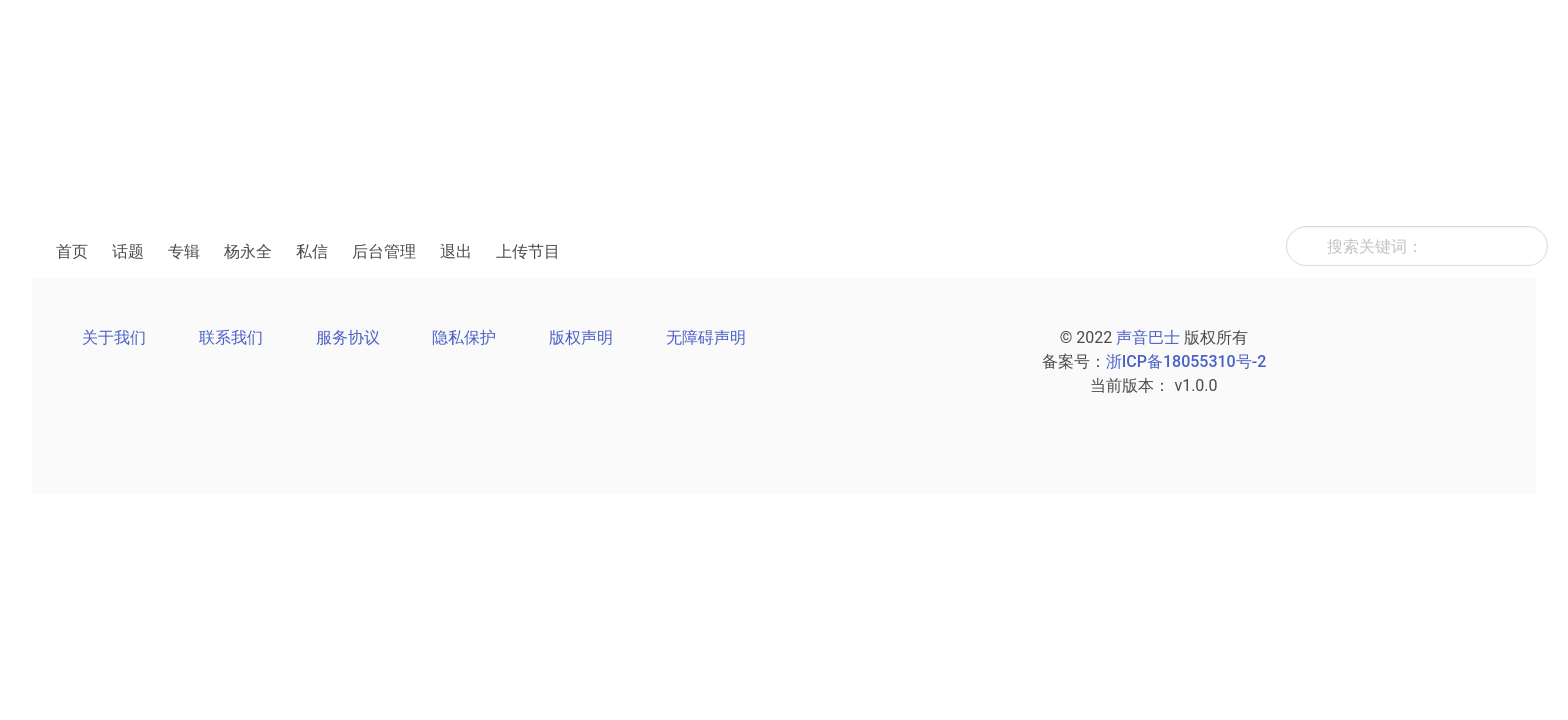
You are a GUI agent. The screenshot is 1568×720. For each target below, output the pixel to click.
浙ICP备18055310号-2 (1186, 361)
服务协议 (348, 337)
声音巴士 (1148, 337)
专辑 (184, 251)
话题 (128, 251)
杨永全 (248, 251)
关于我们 (114, 337)
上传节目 (528, 251)
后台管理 (384, 251)
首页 (72, 251)
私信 (312, 251)
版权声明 (581, 337)
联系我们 (231, 337)
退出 (456, 251)
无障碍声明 (706, 337)
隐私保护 (464, 337)
